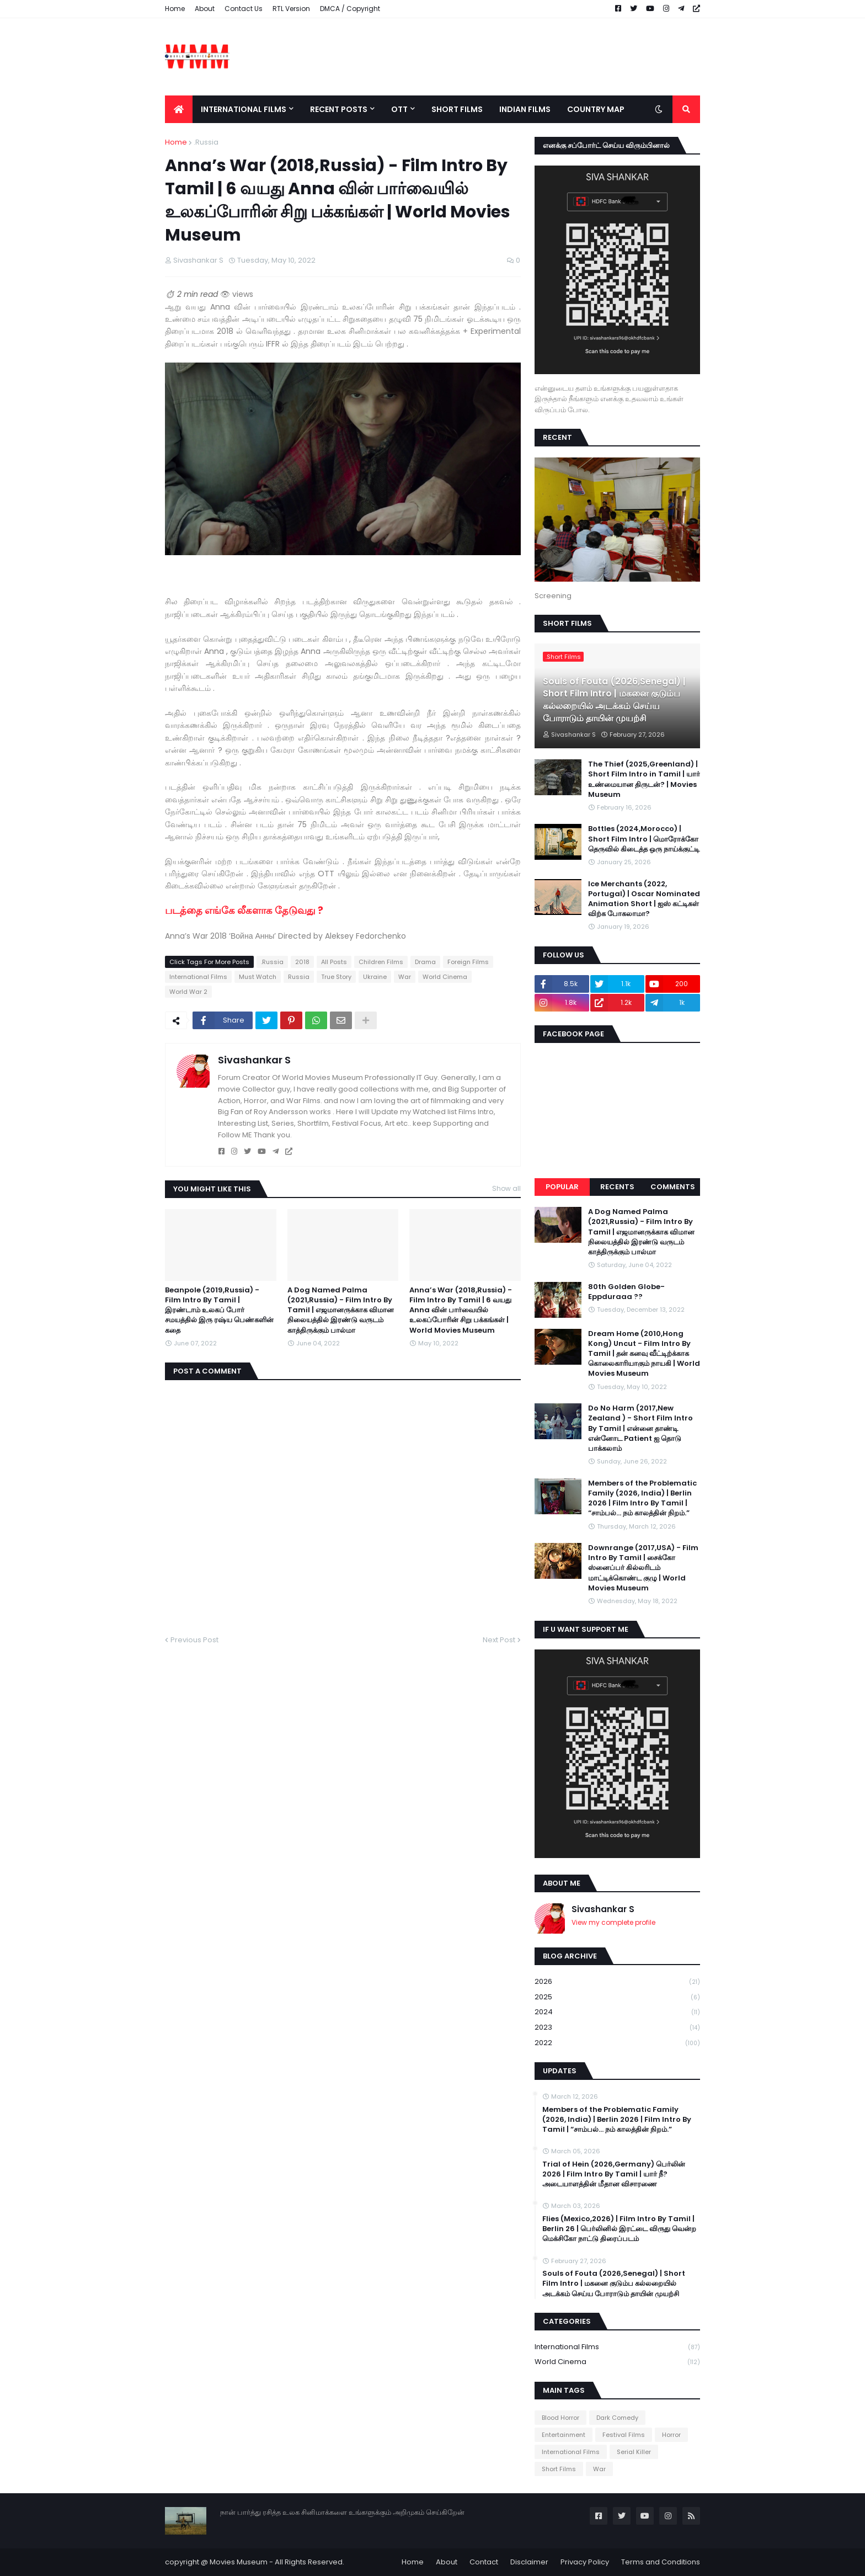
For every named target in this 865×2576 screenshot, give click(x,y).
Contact (483, 2562)
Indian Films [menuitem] (525, 109)
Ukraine (375, 976)
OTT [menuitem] (399, 109)
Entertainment (563, 2434)
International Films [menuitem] (243, 109)
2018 (302, 961)
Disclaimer (529, 2562)
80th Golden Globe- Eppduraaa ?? (626, 1292)
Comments (672, 1186)
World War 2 (188, 991)
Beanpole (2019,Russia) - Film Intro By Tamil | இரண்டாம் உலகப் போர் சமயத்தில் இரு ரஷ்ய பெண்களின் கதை (219, 1310)
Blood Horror (560, 2417)
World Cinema (445, 976)
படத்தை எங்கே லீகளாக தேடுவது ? (245, 910)
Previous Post (194, 1640)
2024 (617, 2012)
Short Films (559, 2469)
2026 (617, 1982)
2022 (617, 2042)
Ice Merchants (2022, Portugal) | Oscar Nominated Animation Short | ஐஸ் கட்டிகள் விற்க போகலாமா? (644, 899)
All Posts (334, 961)
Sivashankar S (254, 1060)
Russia (298, 976)
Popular (562, 1186)
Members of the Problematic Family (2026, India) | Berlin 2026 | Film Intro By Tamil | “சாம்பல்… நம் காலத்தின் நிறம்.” (642, 1498)
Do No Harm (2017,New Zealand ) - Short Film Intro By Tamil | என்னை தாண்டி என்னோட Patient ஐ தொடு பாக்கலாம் (640, 1428)
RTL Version (291, 8)
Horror (671, 2434)
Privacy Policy (584, 2562)
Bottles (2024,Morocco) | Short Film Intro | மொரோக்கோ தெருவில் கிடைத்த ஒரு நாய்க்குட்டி (644, 839)
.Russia (206, 142)
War (404, 976)
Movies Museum (239, 2562)
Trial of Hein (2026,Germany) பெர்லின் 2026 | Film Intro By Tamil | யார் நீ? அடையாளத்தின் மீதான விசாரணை (613, 2174)
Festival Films (623, 2434)
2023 (617, 2028)
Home (175, 8)
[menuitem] (179, 109)
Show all (506, 1188)
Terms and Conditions (660, 2562)
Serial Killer (634, 2451)
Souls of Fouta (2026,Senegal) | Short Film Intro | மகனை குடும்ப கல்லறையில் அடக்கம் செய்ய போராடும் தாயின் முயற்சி (614, 700)
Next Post (499, 1640)
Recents (617, 1186)
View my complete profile (613, 1922)
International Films (198, 976)
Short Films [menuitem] (457, 109)
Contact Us (244, 8)
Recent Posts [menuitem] (338, 109)
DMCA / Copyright (350, 8)
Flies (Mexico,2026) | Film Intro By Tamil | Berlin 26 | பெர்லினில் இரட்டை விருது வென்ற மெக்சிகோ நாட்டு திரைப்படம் (619, 2229)
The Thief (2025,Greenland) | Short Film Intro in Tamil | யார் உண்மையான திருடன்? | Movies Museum (644, 779)
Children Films (381, 961)
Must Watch (257, 976)
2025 (617, 1997)
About (205, 8)
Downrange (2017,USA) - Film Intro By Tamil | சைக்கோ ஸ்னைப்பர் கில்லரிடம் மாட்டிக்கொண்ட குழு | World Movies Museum (643, 1568)
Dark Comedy (617, 2417)
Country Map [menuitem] (595, 109)
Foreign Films (468, 961)
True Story (336, 976)
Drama (425, 961)
